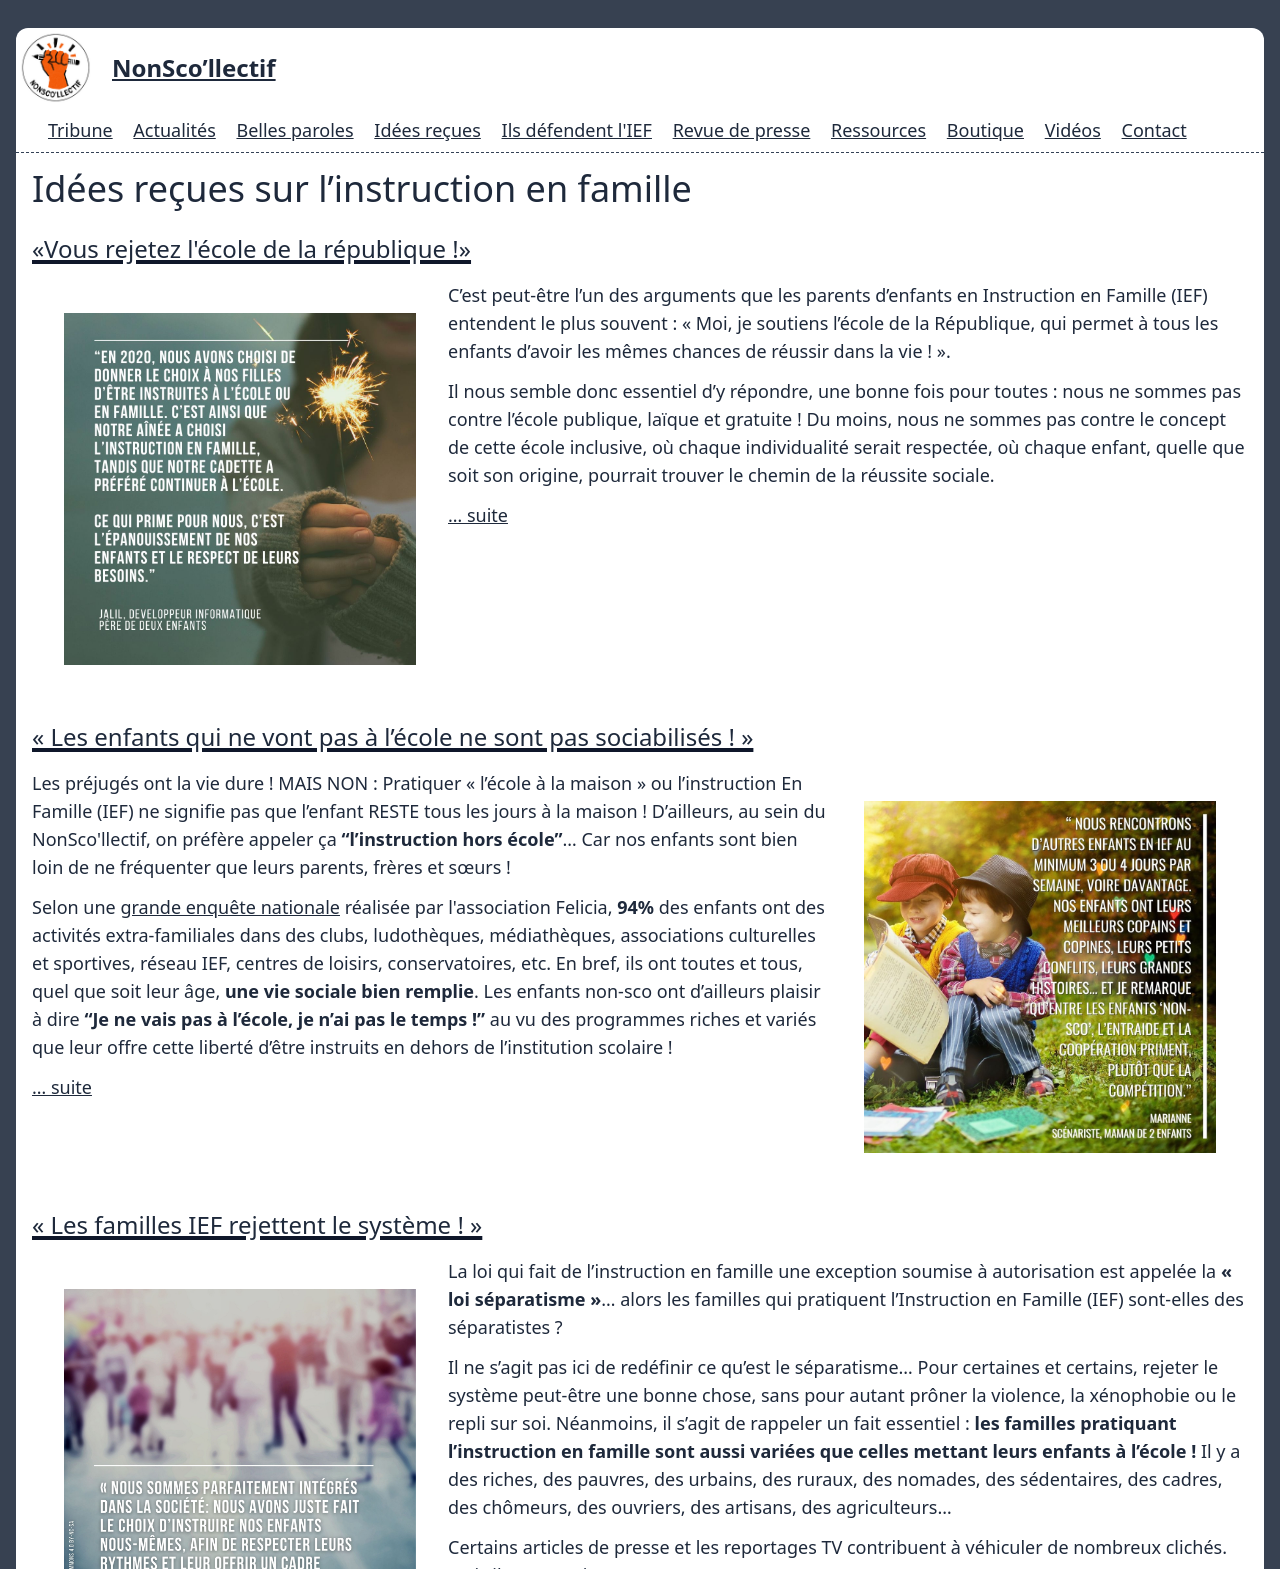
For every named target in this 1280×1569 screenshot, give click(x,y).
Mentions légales (775, 1522)
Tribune (80, 130)
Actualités (174, 130)
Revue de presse (742, 130)
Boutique (985, 130)
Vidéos (1073, 130)
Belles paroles (294, 130)
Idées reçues (427, 130)
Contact (1154, 130)
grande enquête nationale (230, 795)
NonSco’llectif (194, 67)
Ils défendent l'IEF (577, 130)
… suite (478, 515)
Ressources (878, 130)
